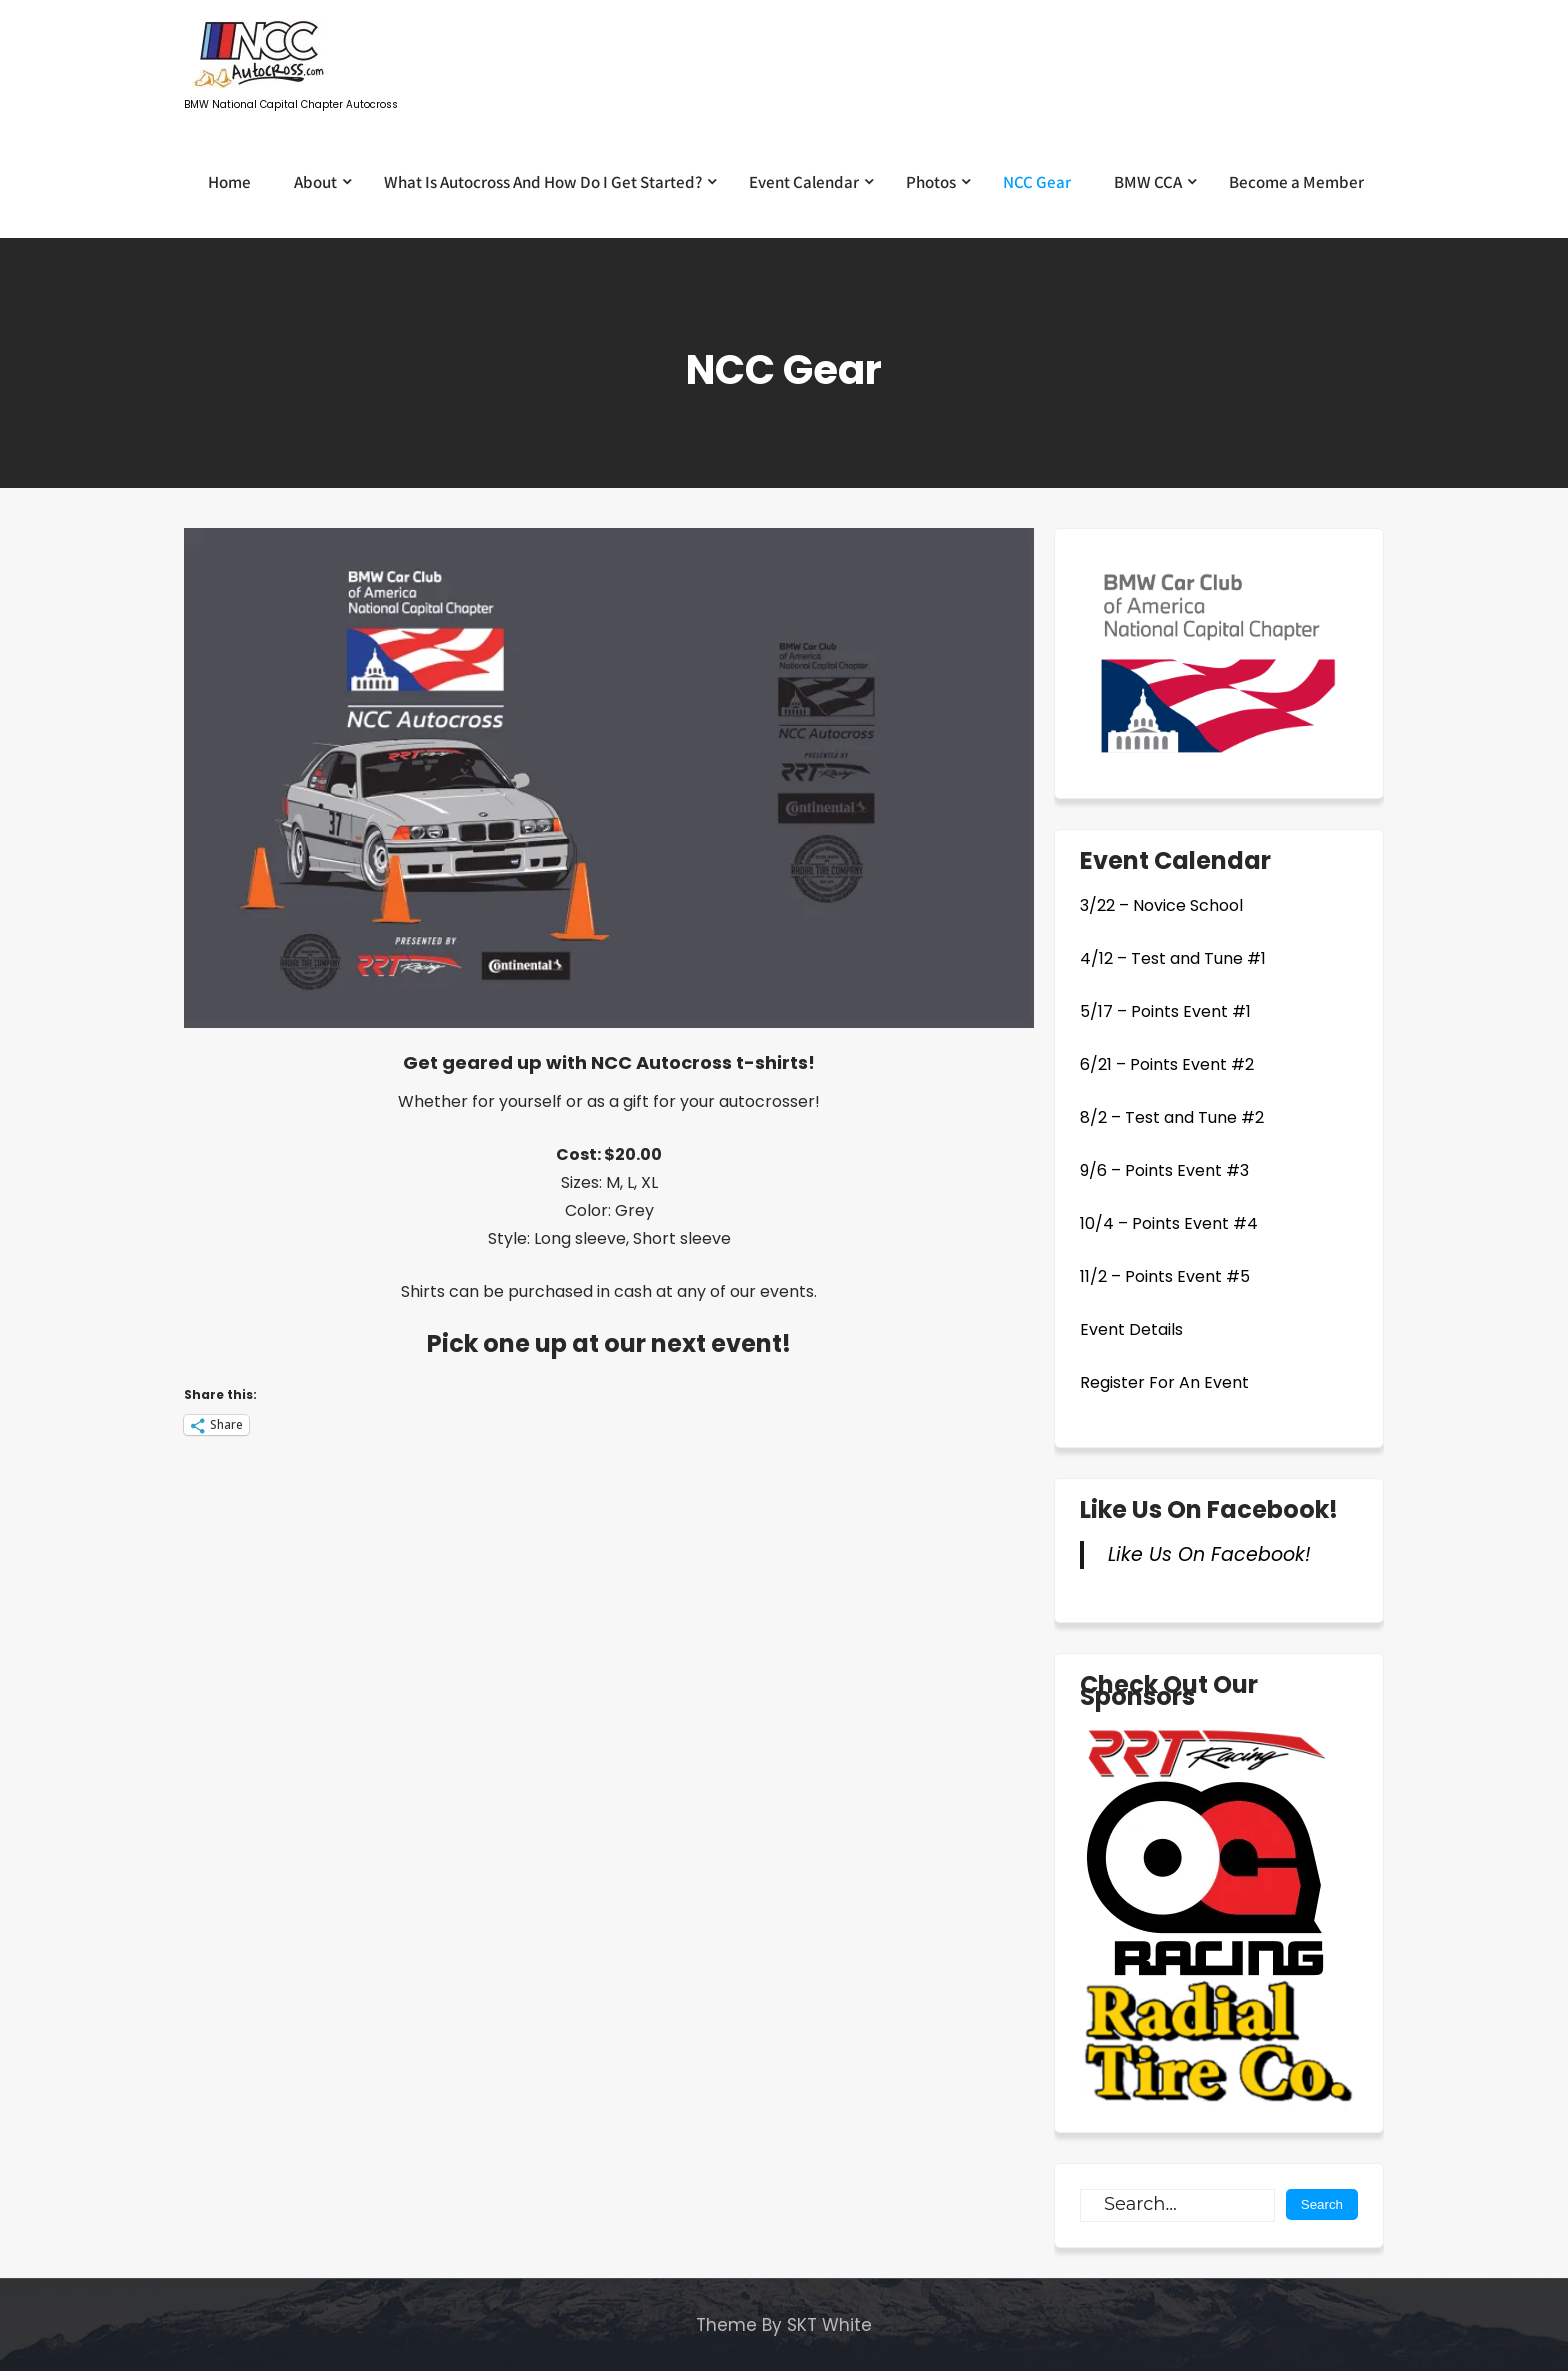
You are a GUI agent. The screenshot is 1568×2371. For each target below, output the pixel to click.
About (315, 182)
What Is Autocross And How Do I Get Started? (543, 182)
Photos (931, 182)
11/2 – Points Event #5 (1165, 1276)
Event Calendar (804, 182)
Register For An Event (1164, 1382)
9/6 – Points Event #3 (1164, 1170)
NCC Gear (1037, 182)
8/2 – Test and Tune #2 (1172, 1117)
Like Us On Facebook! (1209, 1509)
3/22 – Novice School (1161, 905)
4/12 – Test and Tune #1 (1173, 958)
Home (229, 182)
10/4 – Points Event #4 (1169, 1223)
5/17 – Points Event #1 (1165, 1011)
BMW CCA (1148, 182)
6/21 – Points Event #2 (1167, 1064)
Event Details (1131, 1329)
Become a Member (1296, 182)
